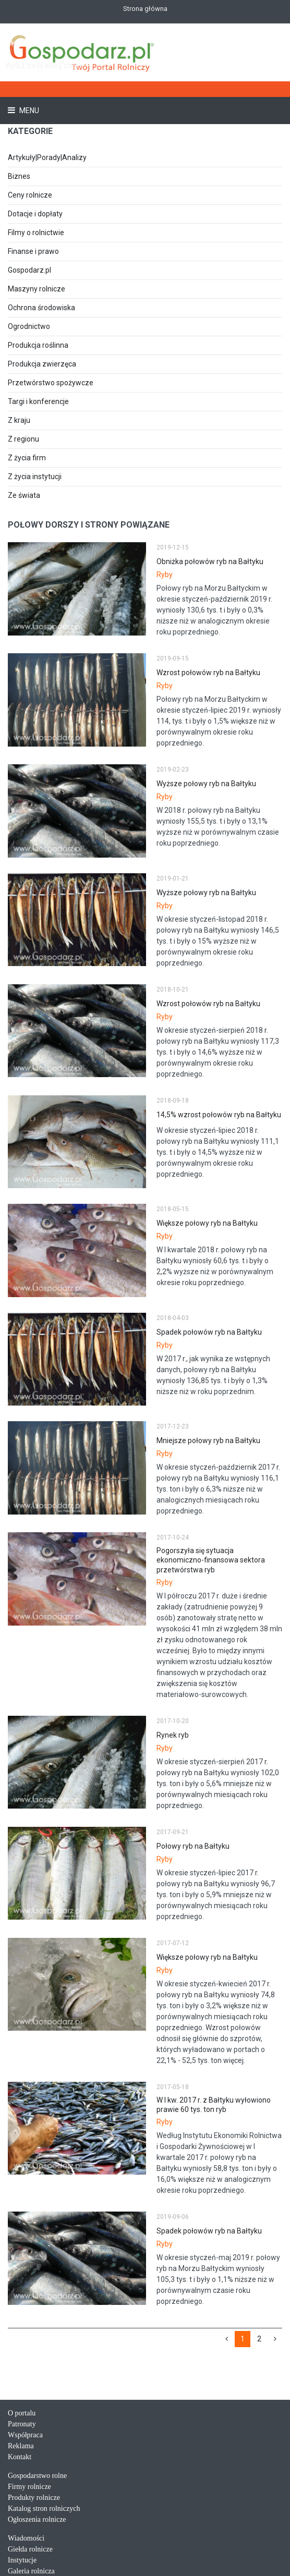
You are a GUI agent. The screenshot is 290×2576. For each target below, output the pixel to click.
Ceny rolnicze (30, 195)
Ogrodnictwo (29, 326)
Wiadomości (26, 2538)
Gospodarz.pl (29, 270)
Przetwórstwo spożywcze (50, 383)
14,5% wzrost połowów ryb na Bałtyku (218, 1114)
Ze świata (24, 495)
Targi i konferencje (38, 401)
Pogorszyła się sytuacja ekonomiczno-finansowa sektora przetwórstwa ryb (210, 1559)
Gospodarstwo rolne (37, 2476)
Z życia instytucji (35, 476)
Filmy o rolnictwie (36, 232)
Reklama (21, 2446)
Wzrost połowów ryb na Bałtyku (208, 672)
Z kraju (19, 420)
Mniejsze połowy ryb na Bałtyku (208, 1440)
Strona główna (145, 9)
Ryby (164, 574)
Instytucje (22, 2560)
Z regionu (23, 439)
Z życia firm (27, 458)
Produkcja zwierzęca (42, 364)
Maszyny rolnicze (36, 289)
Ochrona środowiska (41, 307)
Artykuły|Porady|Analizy (47, 157)
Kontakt (19, 2457)
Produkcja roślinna (38, 345)
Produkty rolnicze (34, 2497)
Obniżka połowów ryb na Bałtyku (209, 561)
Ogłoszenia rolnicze (37, 2519)
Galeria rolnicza (31, 2571)
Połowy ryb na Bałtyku (192, 1846)
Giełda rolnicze (30, 2549)
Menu (28, 110)
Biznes (19, 176)
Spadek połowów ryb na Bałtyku (209, 1332)
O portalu (21, 2413)
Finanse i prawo (33, 251)
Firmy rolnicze (29, 2486)
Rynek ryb (172, 1735)
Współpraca (25, 2435)
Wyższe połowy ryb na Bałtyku (206, 783)
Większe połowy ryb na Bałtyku (207, 1223)
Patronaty (22, 2424)
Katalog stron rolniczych (44, 2508)
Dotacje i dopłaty (35, 214)
